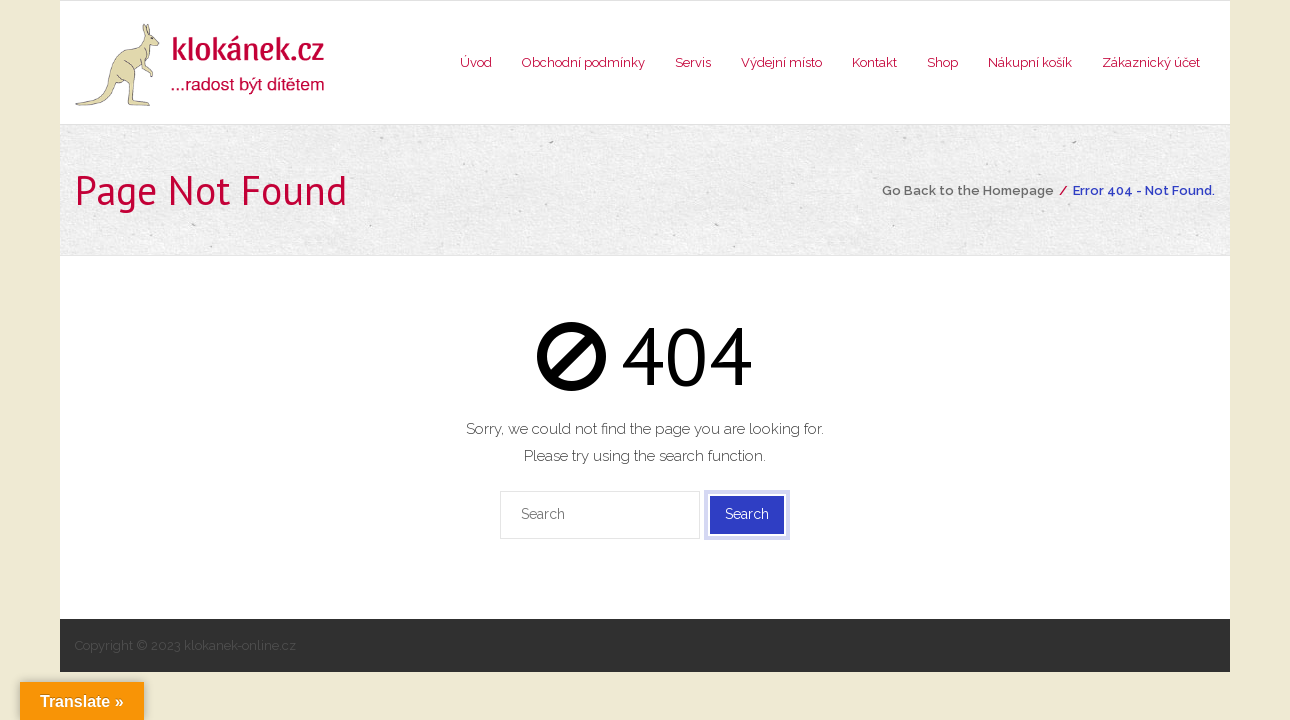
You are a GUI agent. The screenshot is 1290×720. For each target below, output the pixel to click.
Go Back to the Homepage (968, 190)
